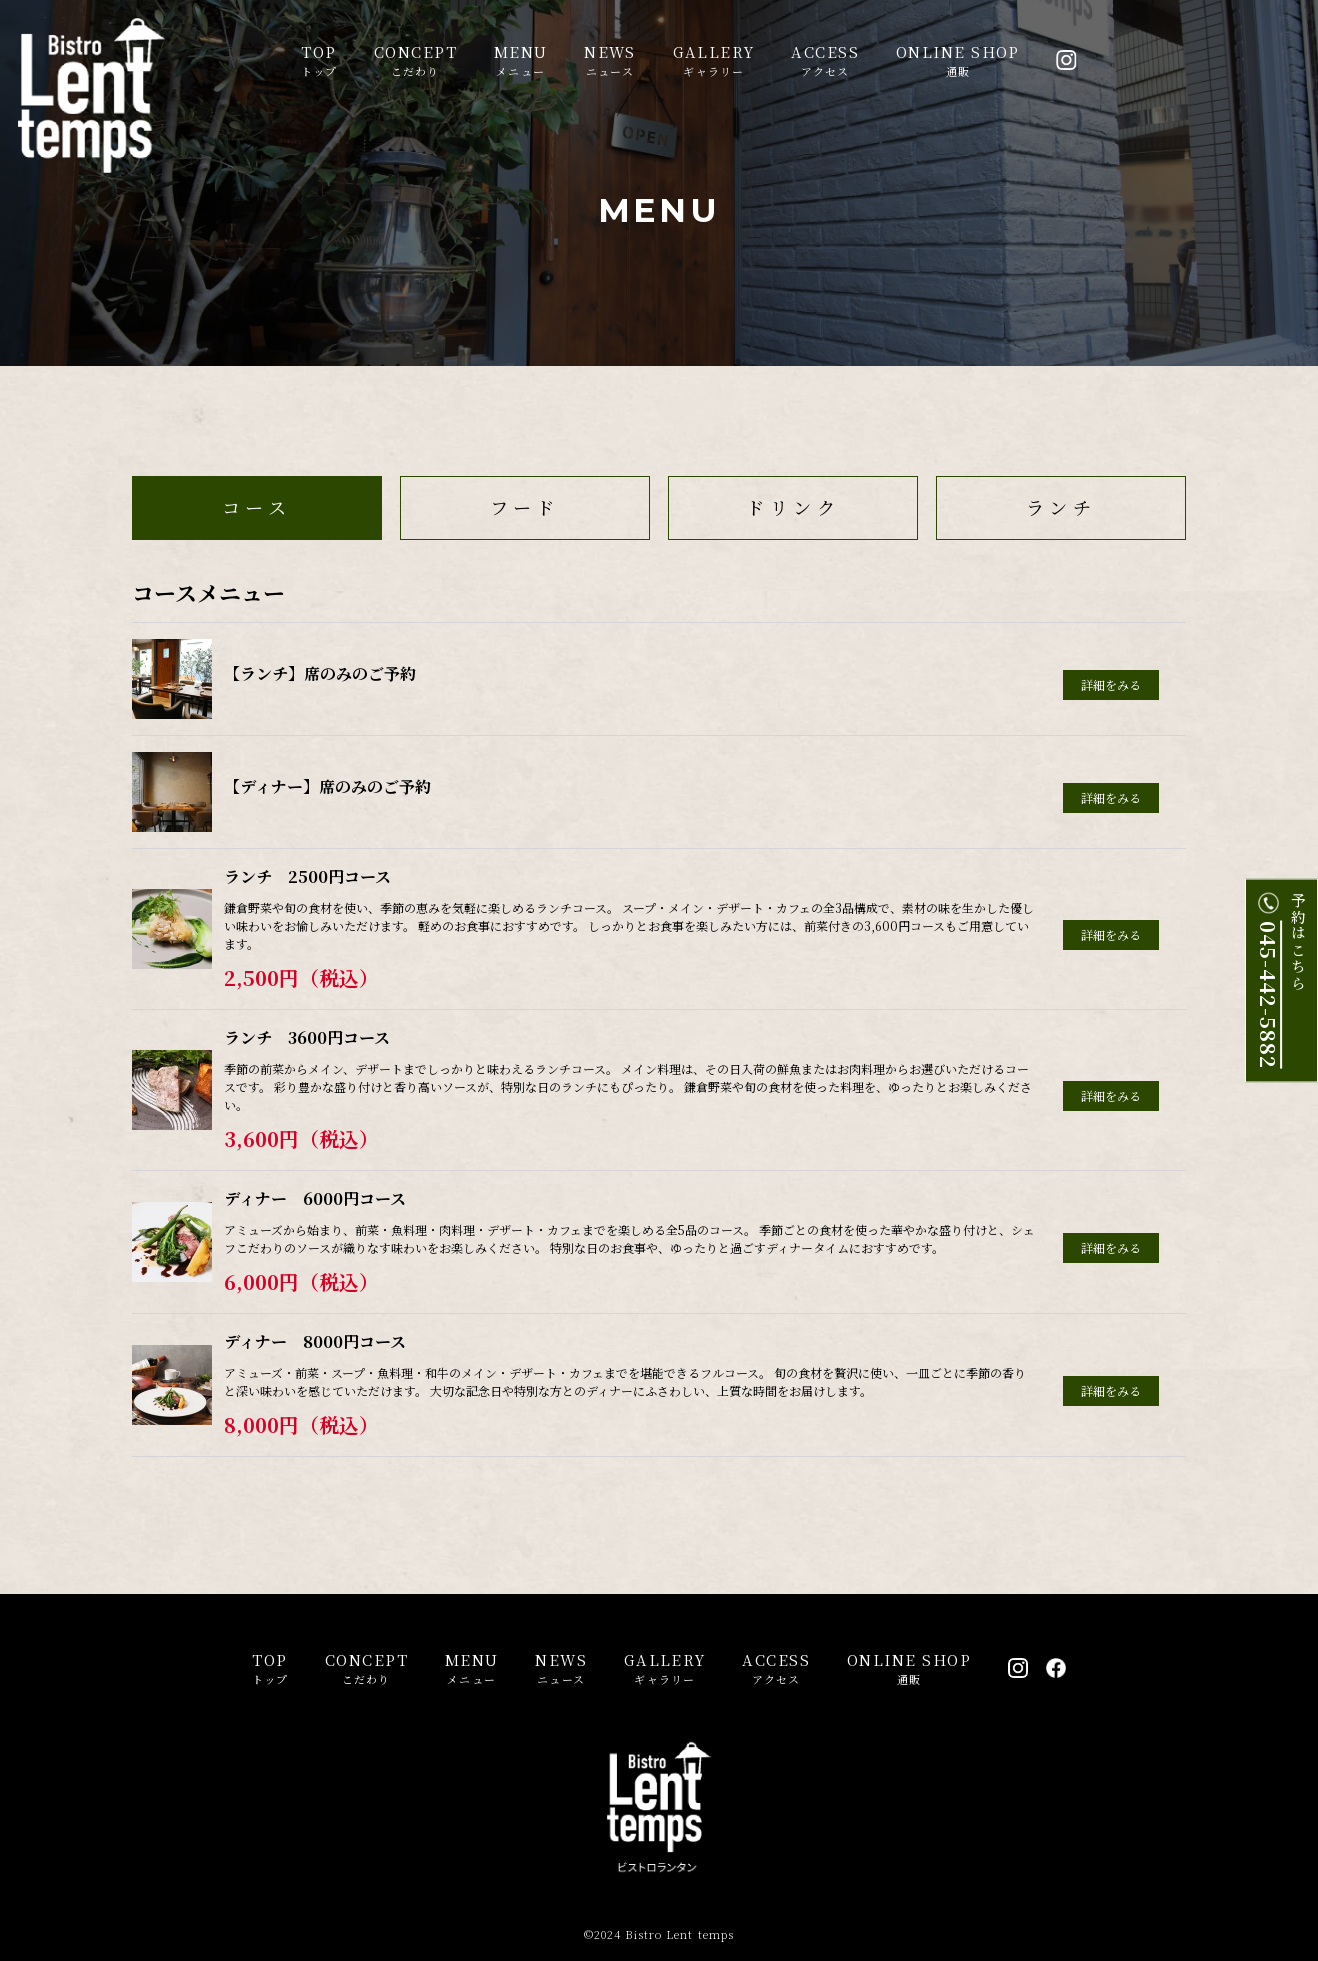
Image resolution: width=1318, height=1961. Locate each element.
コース (256, 507)
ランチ (1061, 507)
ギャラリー (714, 60)
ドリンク (793, 507)
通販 (958, 60)
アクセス (825, 60)
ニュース (610, 60)
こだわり (415, 60)
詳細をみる (1111, 684)
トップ (319, 60)
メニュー (521, 60)
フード (524, 507)
